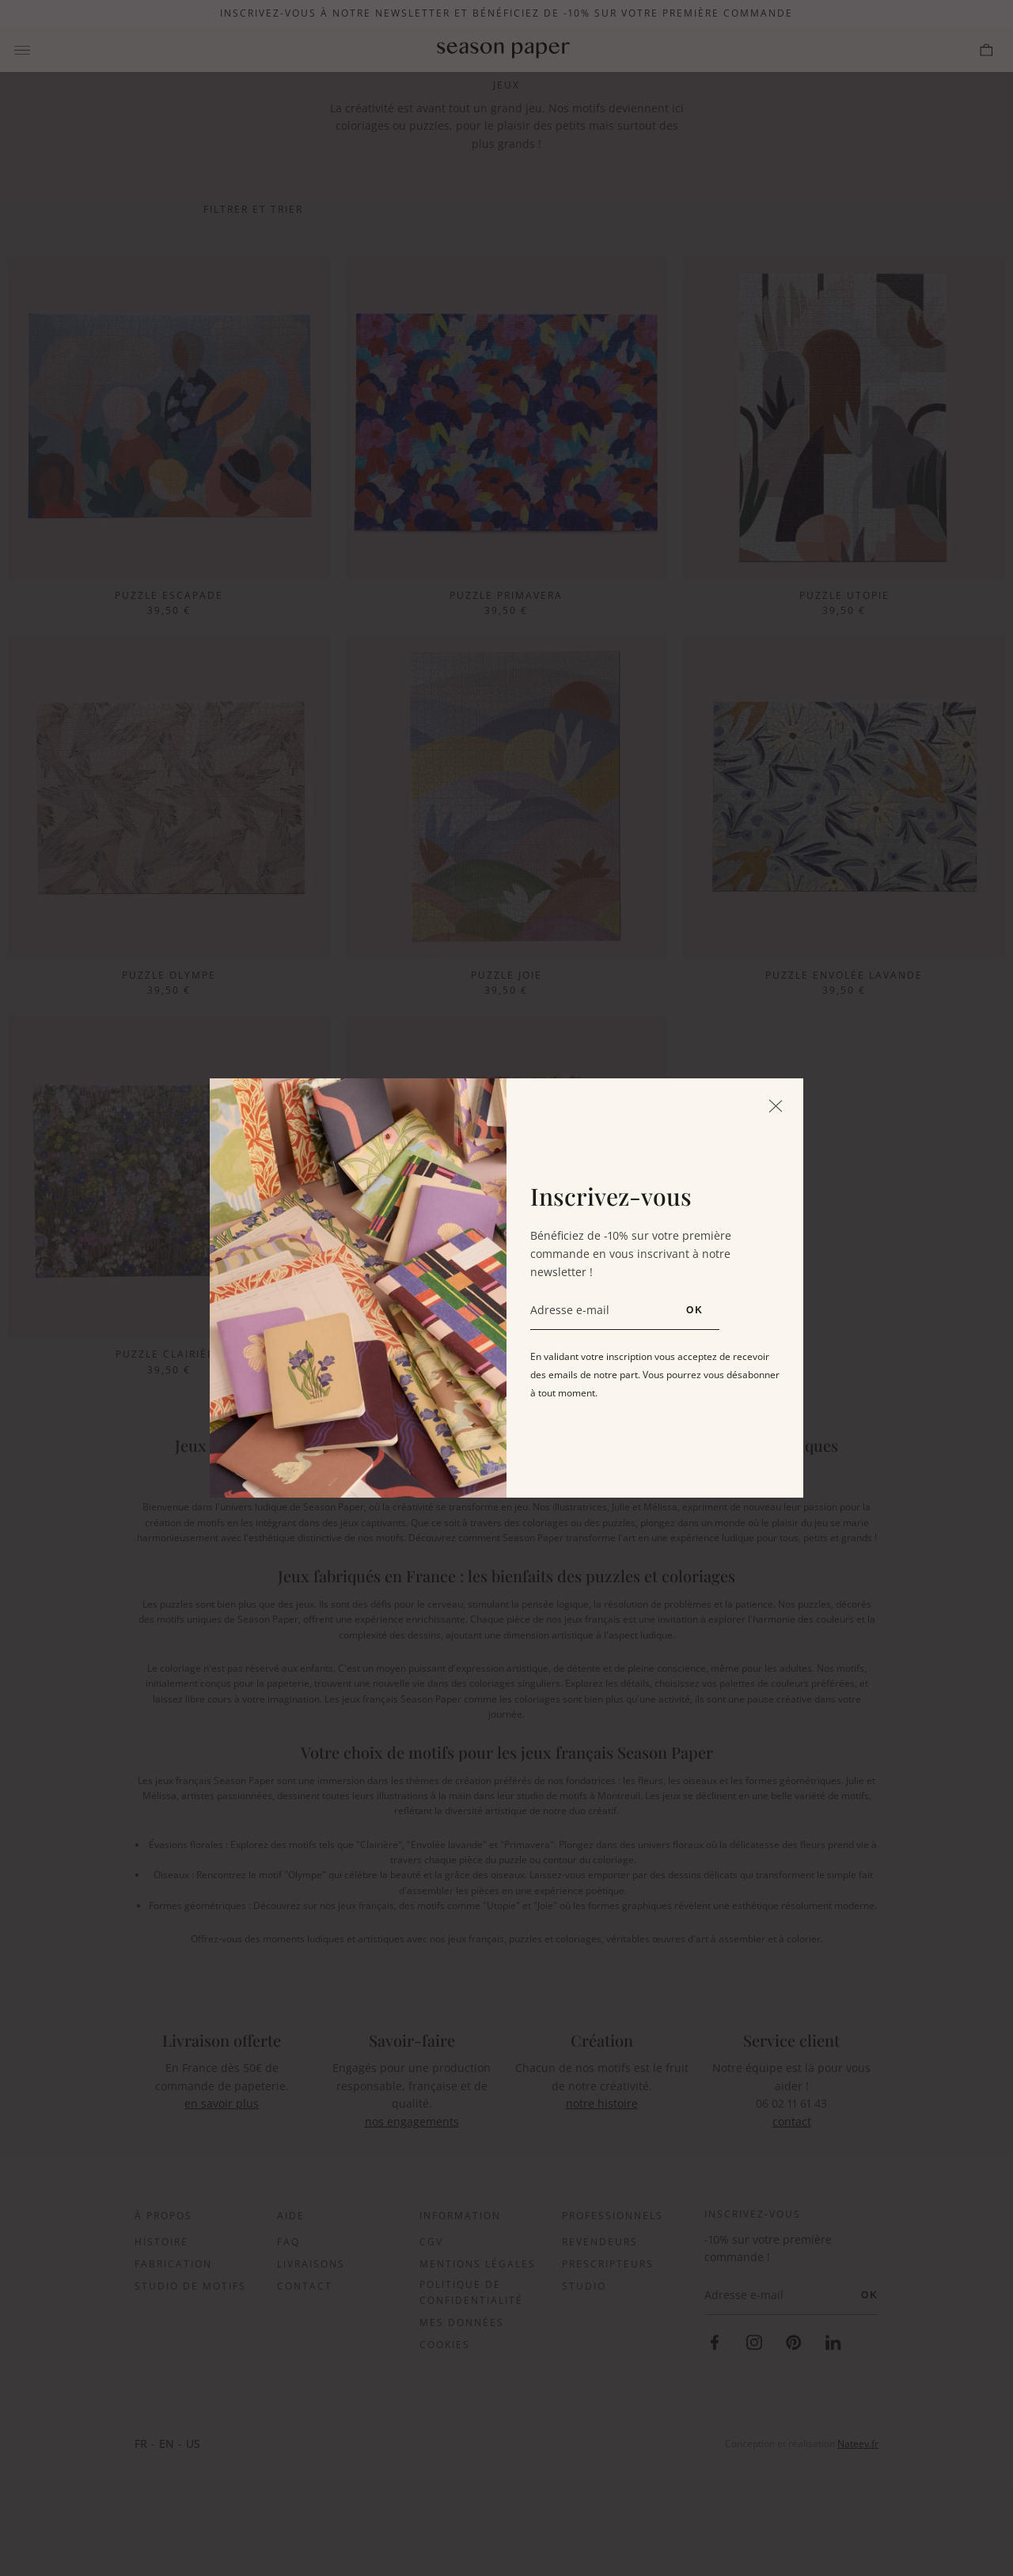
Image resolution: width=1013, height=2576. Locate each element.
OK (695, 1310)
